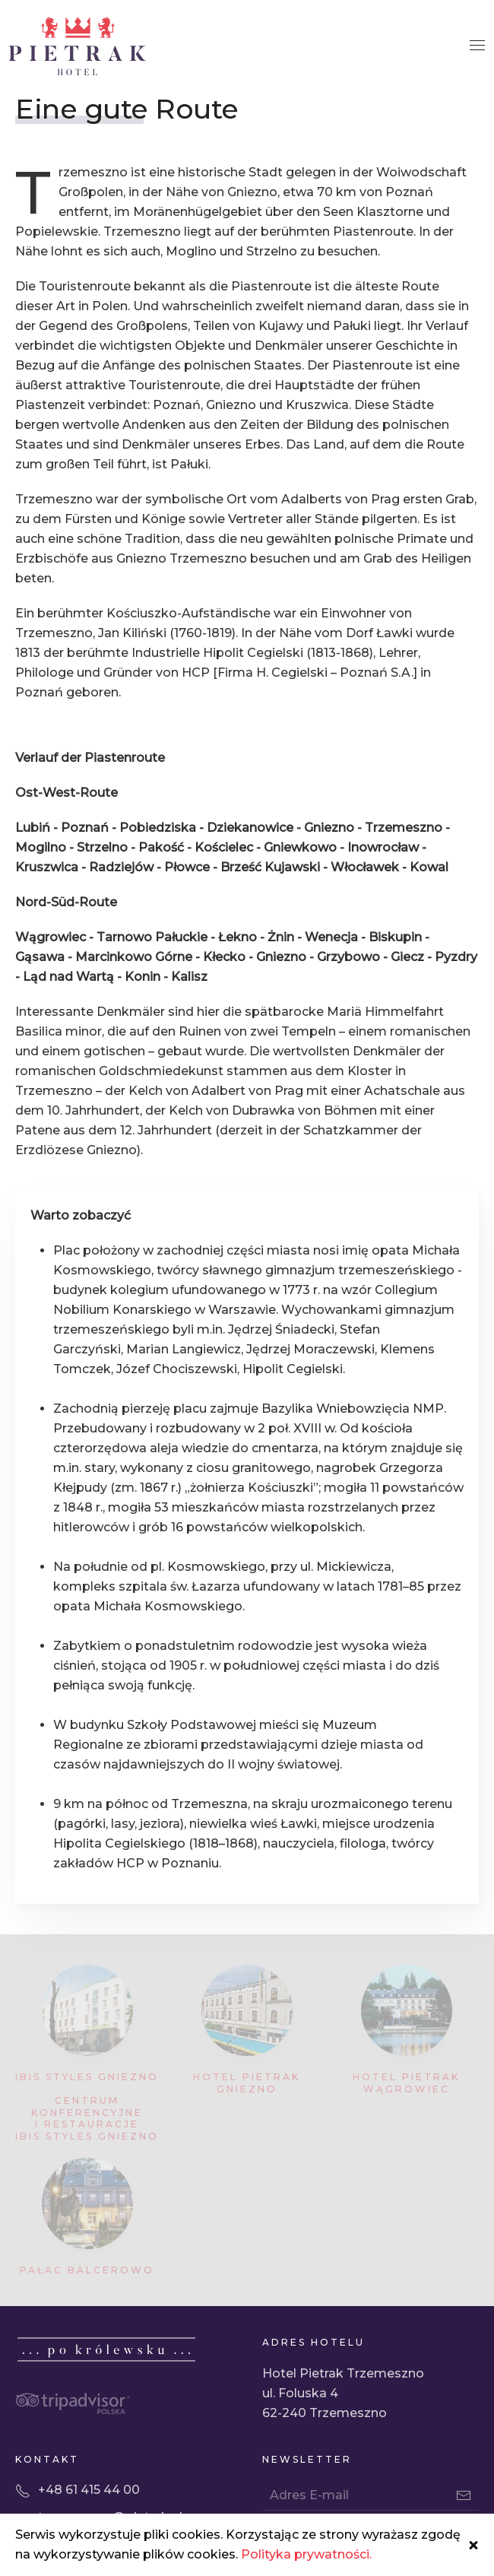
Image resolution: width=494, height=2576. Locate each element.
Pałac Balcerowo (87, 2270)
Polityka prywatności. (306, 2554)
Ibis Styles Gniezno (87, 2077)
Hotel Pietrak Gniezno (246, 2083)
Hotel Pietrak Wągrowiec (406, 2083)
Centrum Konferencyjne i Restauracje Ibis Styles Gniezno (87, 2118)
